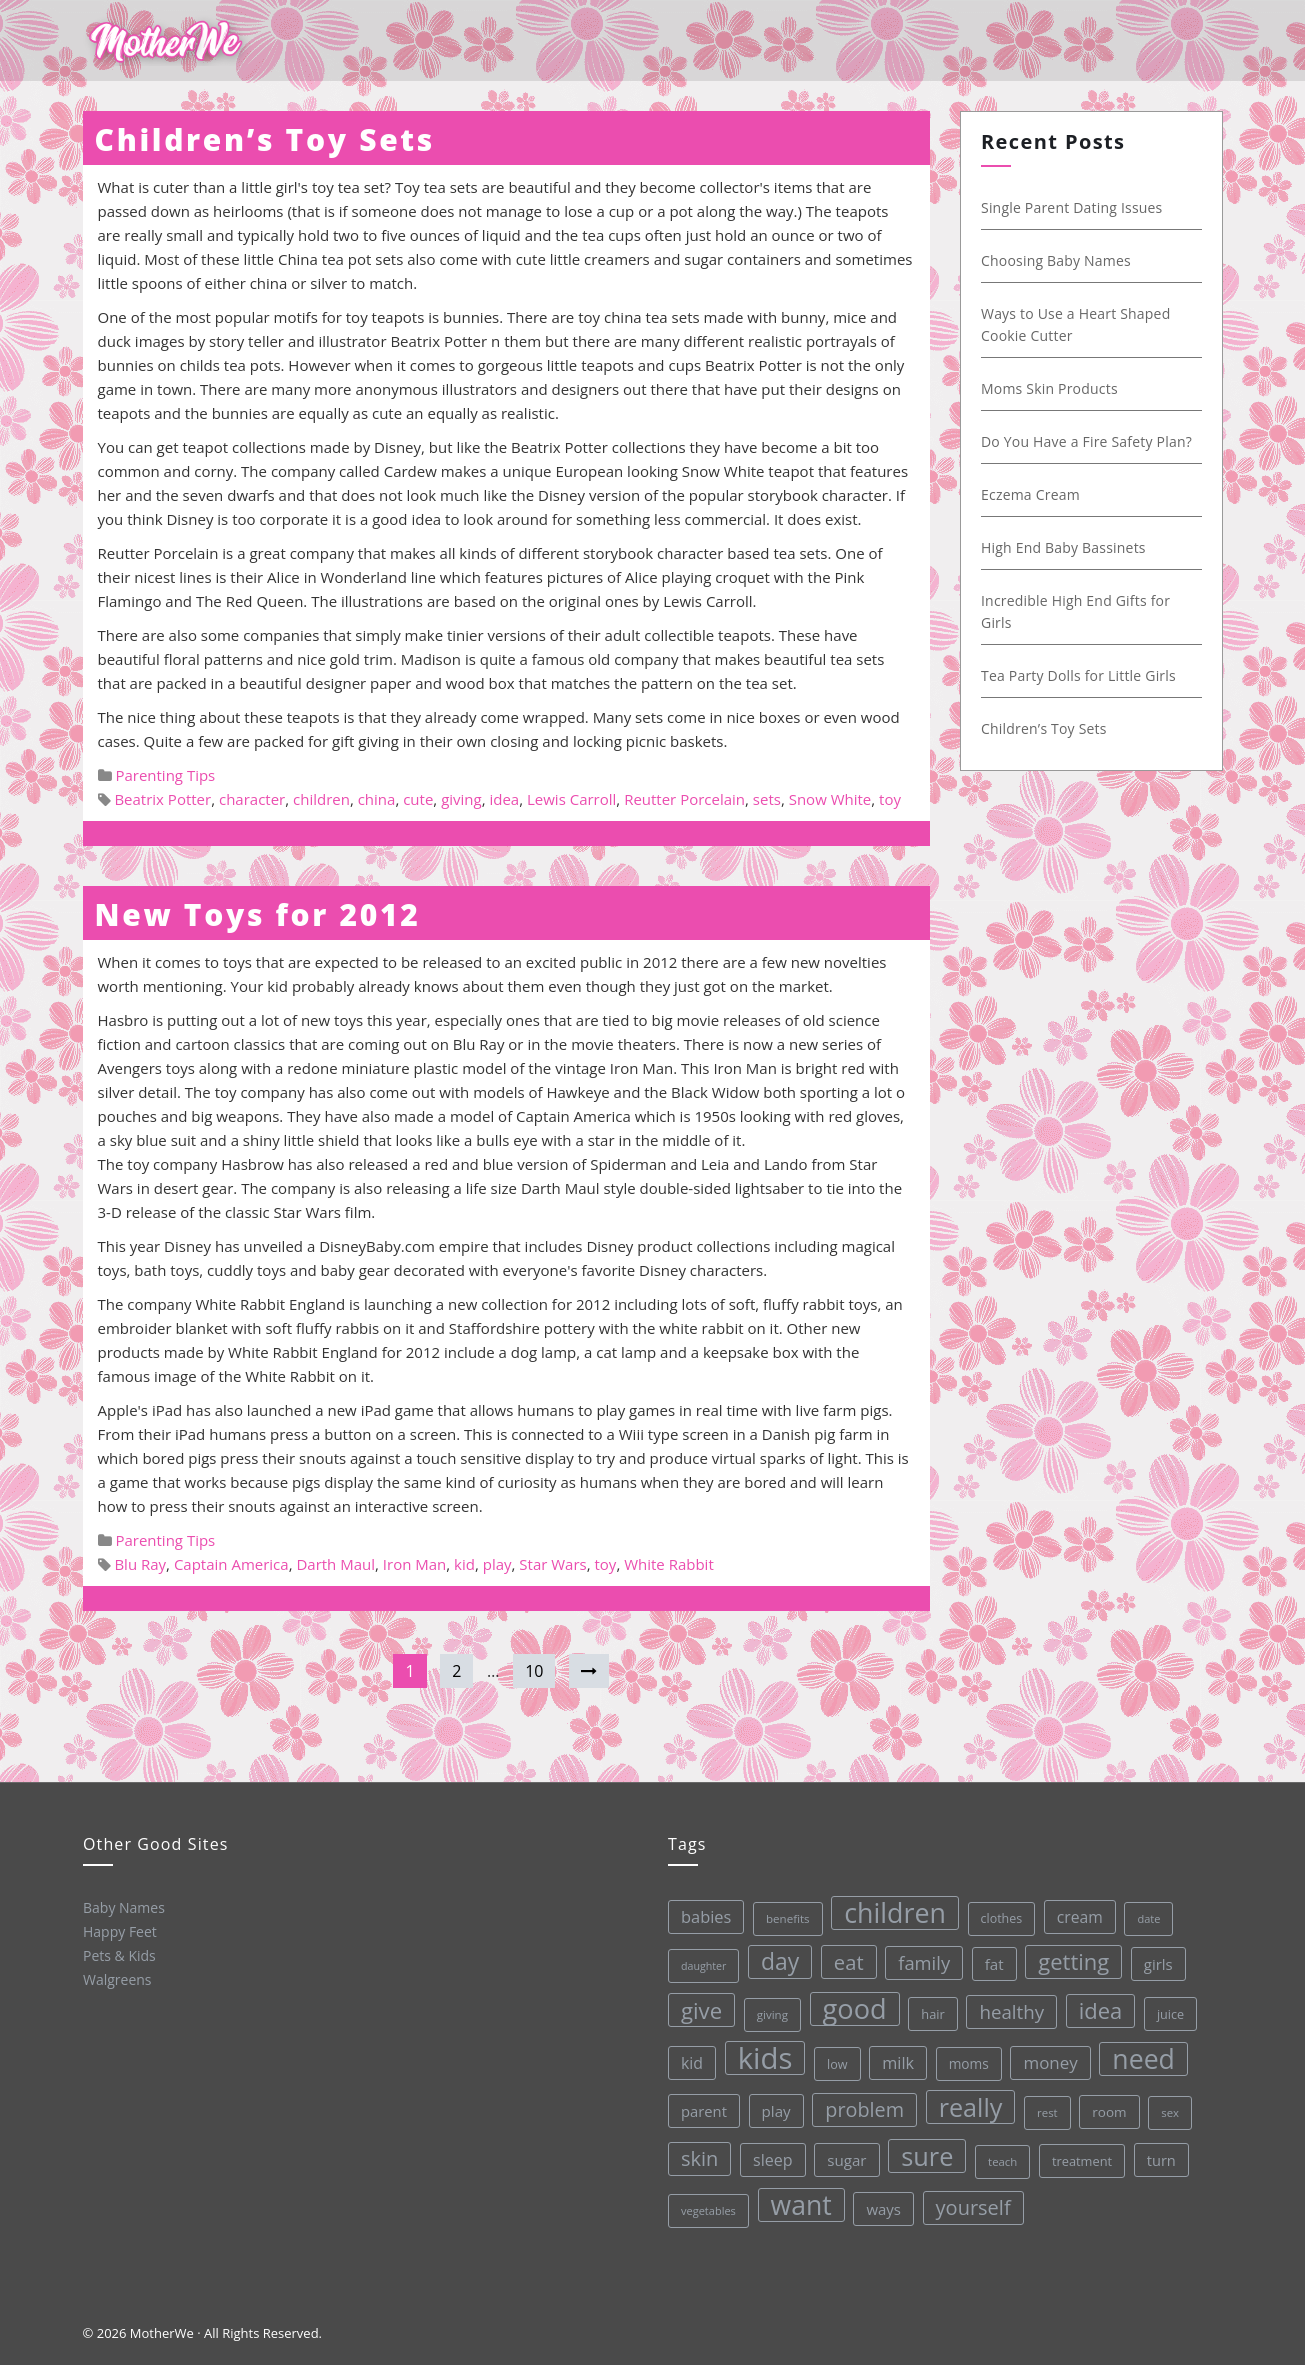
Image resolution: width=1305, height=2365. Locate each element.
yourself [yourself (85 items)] (972, 2201)
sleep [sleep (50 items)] (771, 2157)
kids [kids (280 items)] (760, 2056)
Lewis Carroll (571, 799)
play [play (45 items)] (772, 2108)
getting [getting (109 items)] (1067, 1953)
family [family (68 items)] (918, 1957)
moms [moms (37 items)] (964, 2058)
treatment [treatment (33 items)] (1080, 2152)
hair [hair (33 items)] (928, 2008)
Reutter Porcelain (684, 799)
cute (418, 799)
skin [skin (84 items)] (698, 2158)
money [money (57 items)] (1046, 2055)
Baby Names (122, 1906)
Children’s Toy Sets (265, 139)
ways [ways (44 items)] (882, 2204)
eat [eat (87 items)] (843, 1958)
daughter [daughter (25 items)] (698, 1965)
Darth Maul (335, 1564)
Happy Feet (118, 1930)
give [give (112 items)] (697, 2009)
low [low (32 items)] (833, 2060)
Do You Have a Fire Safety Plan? (1087, 441)
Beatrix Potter (162, 799)
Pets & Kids (117, 1954)
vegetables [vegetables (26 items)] (707, 2209)
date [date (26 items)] (1141, 1908)
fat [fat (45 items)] (988, 1957)
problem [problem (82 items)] (861, 2105)
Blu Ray (140, 1564)
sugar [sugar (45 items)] (845, 2156)
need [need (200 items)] (1139, 2050)
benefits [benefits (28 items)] (781, 1916)
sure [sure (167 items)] (925, 2150)
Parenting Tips (165, 775)
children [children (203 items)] (888, 1908)
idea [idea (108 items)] (1095, 2002)
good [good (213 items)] (849, 2005)
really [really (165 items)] (967, 2100)
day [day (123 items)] (774, 1959)
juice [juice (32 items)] (1166, 2004)
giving (461, 799)
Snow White (830, 799)
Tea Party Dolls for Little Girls (1079, 675)
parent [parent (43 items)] (701, 2110)
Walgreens (116, 1978)
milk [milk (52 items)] (894, 2058)
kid (464, 1564)
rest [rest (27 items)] (1044, 2104)
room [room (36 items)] (1106, 2103)
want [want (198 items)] (800, 2202)
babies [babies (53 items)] (699, 1916)
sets (767, 799)
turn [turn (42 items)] (1158, 2150)
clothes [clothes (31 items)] (995, 1912)
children (321, 799)
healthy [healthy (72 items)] (1006, 2005)
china (377, 799)
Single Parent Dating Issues (1073, 207)
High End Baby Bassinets (1064, 547)
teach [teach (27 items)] (1000, 2155)
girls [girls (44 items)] (1152, 1954)
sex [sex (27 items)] (1167, 2102)
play (497, 1564)
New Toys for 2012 (258, 914)
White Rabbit (669, 1564)
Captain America (231, 1564)
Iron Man (414, 1564)
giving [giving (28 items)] (768, 2012)
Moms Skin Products (1050, 388)
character (252, 799)
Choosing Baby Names (1057, 260)
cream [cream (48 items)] (1073, 1908)
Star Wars (552, 1564)
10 (534, 1671)
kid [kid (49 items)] (688, 2062)
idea (504, 799)
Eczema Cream (1031, 494)
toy (890, 799)
